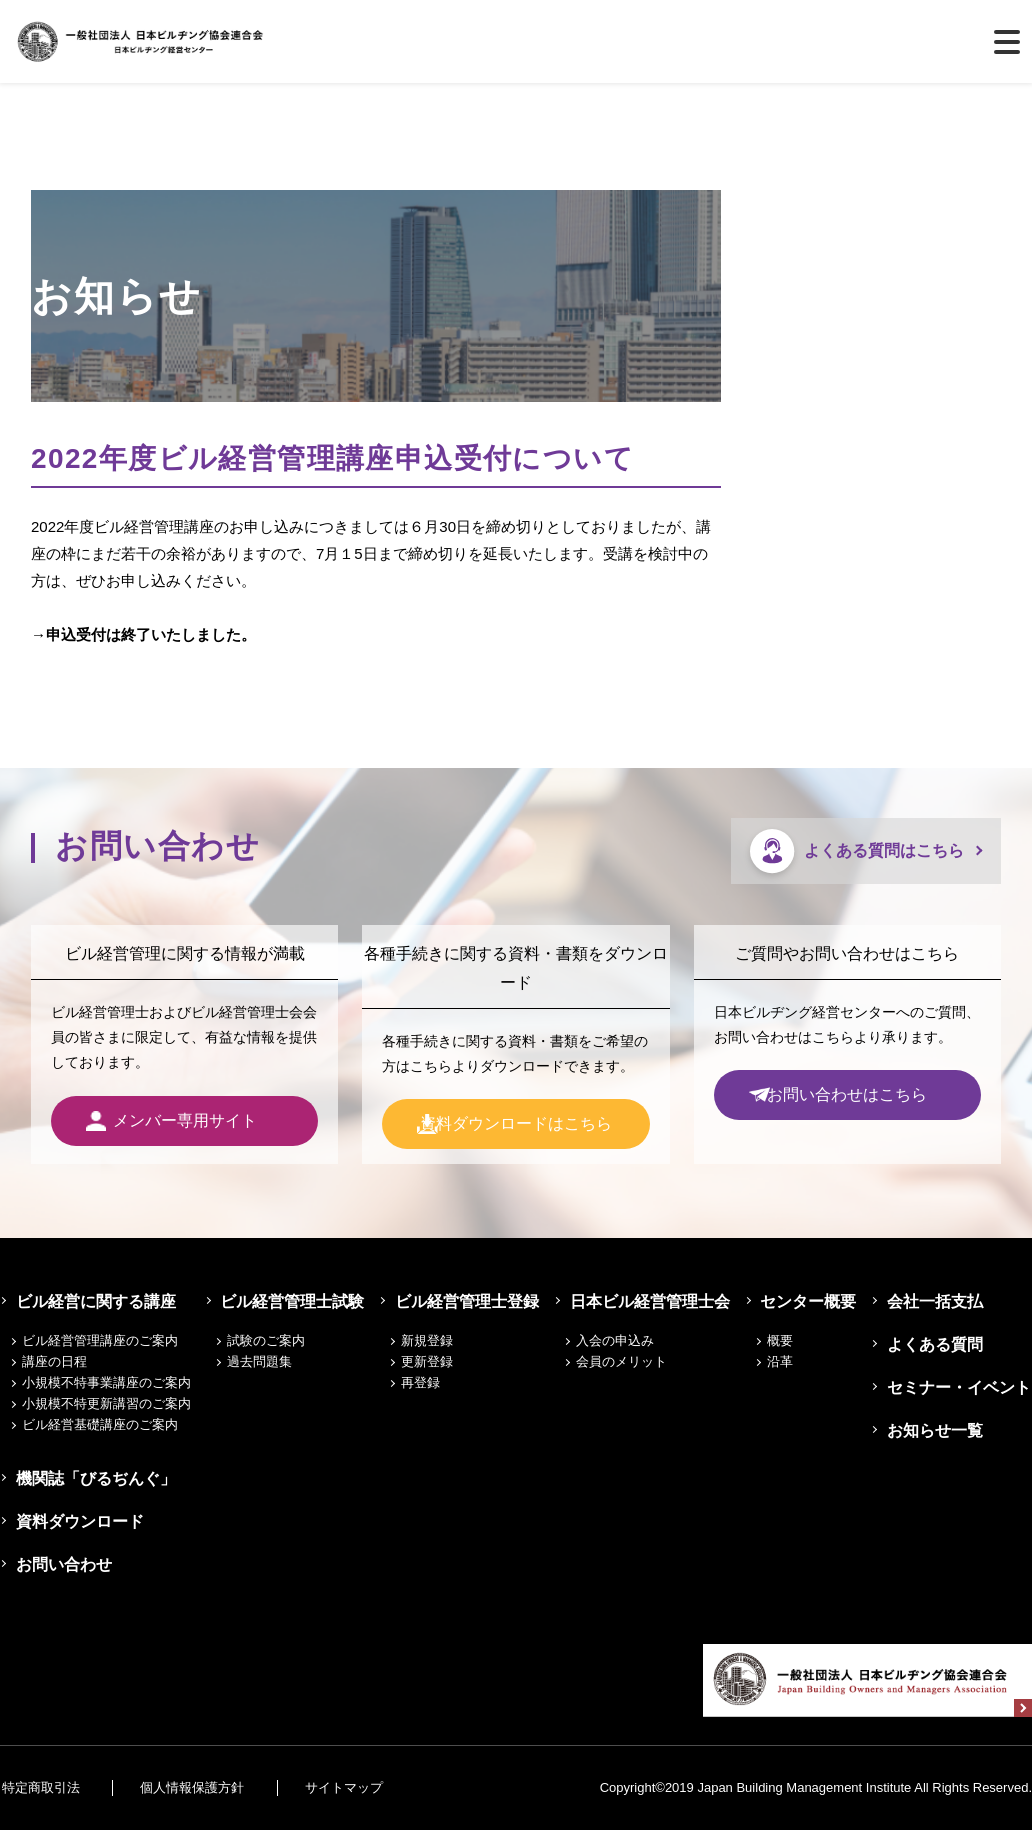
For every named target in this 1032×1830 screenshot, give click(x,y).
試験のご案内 (271, 1340)
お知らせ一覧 (936, 1430)
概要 (784, 1340)
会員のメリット (626, 1361)
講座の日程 (54, 1361)
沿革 (784, 1361)
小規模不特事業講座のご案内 (106, 1382)
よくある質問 (936, 1344)
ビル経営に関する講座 (92, 1301)
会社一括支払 (936, 1301)
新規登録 (432, 1340)
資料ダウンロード (76, 1521)
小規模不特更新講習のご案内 (106, 1403)
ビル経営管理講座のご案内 (100, 1340)
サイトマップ (358, 1787)
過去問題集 (264, 1361)
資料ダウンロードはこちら (516, 1123)
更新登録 (432, 1361)
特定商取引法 (39, 1787)
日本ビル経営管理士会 (651, 1301)
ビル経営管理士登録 (468, 1301)
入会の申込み (620, 1340)
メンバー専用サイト (185, 1120)
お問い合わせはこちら (847, 1095)
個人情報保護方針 (199, 1787)
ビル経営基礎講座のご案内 (100, 1424)
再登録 (425, 1382)
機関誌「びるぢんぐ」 (92, 1478)
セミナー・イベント (960, 1387)
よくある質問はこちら (884, 850)
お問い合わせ (60, 1564)
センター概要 (809, 1301)
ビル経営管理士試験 (294, 1301)
